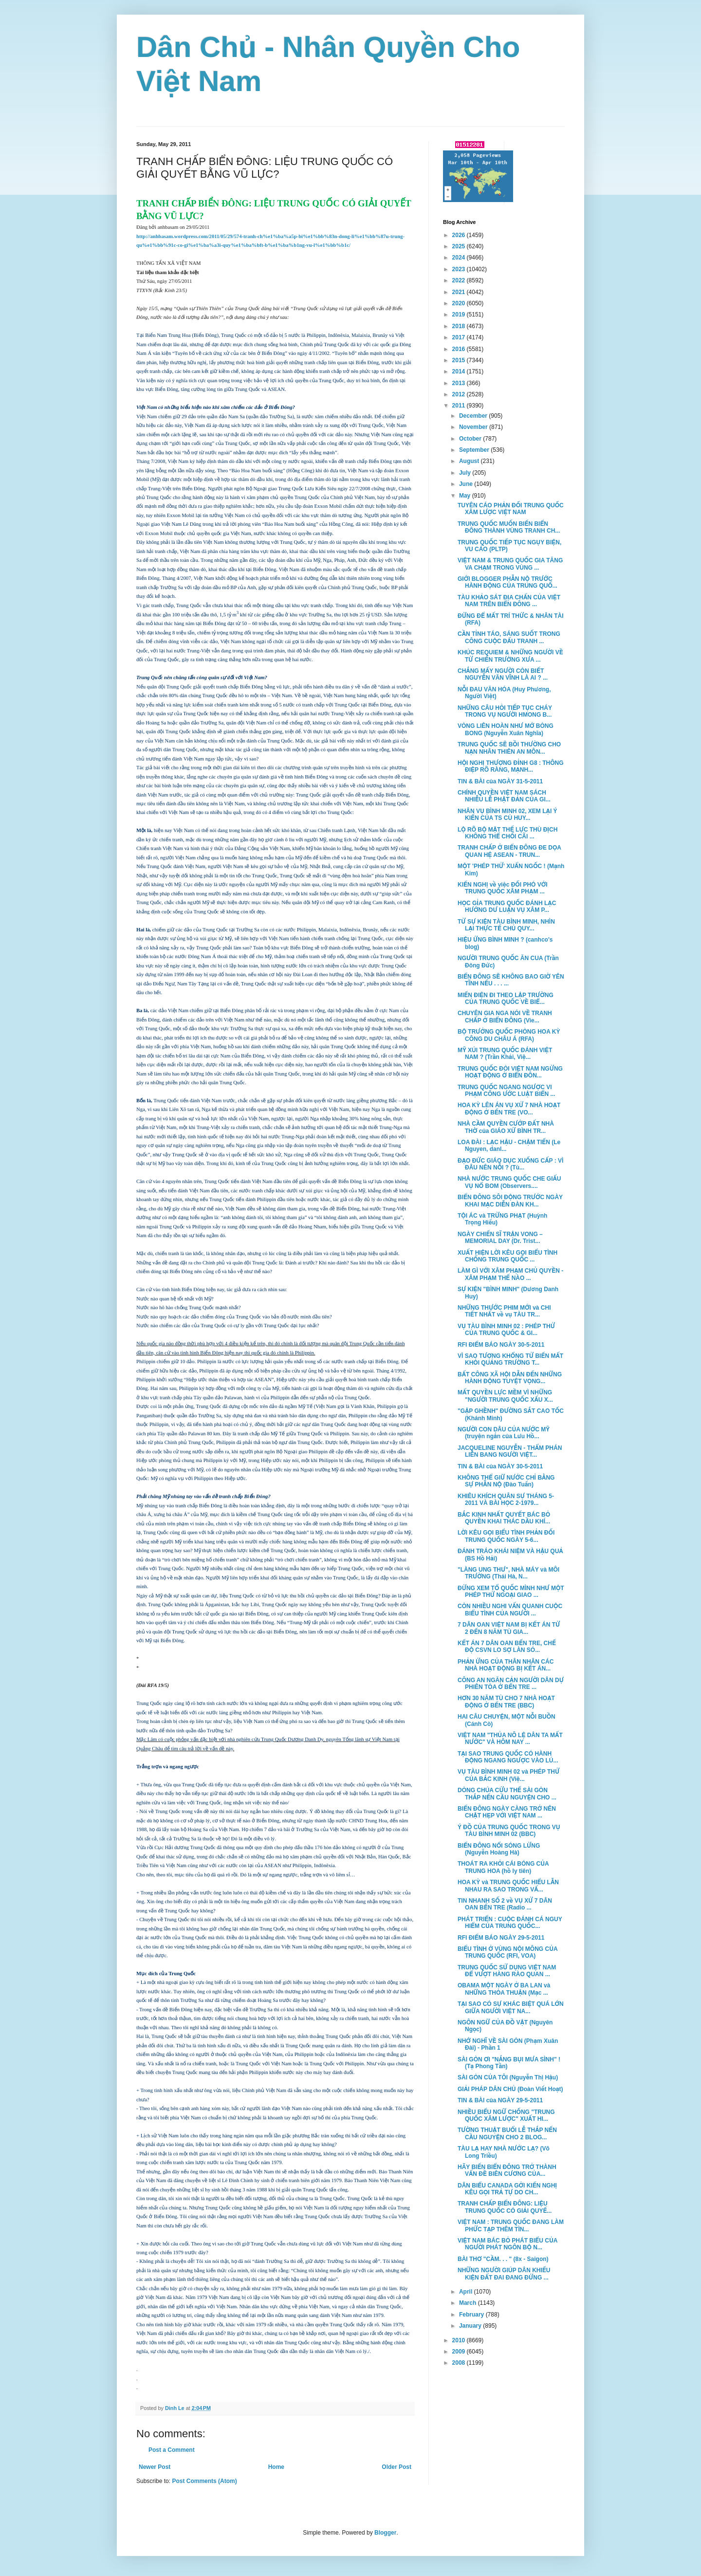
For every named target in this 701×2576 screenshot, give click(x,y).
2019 (459, 314)
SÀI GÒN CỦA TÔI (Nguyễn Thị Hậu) (508, 2077)
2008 (459, 2362)
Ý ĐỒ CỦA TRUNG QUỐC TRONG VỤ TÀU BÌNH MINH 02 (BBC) (509, 1830)
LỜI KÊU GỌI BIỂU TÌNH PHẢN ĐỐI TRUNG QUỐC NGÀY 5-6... (506, 1536)
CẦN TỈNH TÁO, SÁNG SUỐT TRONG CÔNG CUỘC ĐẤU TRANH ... (509, 637)
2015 (459, 360)
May (465, 495)
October (471, 438)
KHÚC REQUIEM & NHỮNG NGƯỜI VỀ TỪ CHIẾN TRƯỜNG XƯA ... (510, 656)
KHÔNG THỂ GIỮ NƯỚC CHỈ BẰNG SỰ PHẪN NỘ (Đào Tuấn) (506, 1481)
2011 (459, 405)
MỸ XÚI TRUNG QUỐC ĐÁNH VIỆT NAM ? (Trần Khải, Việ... (505, 1053)
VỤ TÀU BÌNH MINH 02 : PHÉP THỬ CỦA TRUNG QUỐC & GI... (506, 1329)
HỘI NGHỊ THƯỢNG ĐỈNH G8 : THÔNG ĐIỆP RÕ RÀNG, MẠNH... (511, 766)
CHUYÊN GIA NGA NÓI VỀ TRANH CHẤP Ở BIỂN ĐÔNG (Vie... (505, 1016)
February (472, 2314)
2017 (459, 337)
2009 (459, 2351)
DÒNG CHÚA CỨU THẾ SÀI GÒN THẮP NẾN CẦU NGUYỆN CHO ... (507, 1793)
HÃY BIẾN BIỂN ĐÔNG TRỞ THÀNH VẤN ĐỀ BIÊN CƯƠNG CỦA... (507, 2170)
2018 (459, 326)
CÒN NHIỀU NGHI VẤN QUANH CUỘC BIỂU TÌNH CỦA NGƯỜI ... (510, 1609)
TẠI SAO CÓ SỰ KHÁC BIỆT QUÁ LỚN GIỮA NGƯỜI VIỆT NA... (511, 2007)
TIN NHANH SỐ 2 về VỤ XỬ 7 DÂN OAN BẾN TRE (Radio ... (505, 1904)
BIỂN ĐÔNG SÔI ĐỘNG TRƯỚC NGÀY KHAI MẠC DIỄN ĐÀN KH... (510, 1200)
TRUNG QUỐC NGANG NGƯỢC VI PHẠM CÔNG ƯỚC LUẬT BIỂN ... (506, 1090)
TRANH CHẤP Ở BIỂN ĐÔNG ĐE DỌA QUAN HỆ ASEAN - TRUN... (509, 851)
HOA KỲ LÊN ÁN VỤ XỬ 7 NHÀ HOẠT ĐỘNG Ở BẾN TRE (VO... (509, 1108)
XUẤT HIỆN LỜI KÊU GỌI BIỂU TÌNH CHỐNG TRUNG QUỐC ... (507, 1256)
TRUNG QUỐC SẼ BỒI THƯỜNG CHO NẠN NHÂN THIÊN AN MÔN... (509, 748)
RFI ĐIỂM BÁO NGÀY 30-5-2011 (501, 1344)
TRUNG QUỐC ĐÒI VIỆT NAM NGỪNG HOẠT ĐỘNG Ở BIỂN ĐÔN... (510, 1072)
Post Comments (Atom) (204, 2481)
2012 (459, 394)
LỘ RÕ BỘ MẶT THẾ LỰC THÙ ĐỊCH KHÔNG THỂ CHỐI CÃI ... (507, 833)
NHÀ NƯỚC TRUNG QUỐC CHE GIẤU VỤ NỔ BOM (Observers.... (509, 1182)
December (474, 415)
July (465, 472)
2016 (459, 349)
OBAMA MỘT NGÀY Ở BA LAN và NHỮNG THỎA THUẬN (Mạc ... (504, 1989)
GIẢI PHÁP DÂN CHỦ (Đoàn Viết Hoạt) (510, 2089)
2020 (459, 303)
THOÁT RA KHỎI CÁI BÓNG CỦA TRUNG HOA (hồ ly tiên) (503, 1867)
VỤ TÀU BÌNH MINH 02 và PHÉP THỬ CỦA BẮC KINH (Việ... (508, 1775)
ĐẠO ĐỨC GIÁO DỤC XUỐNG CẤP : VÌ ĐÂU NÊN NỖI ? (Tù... (510, 1164)
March (468, 2302)
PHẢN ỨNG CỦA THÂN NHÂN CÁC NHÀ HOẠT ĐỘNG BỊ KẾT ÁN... (505, 1665)
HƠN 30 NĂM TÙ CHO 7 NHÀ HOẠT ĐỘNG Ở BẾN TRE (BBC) (506, 1701)
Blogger (385, 2532)
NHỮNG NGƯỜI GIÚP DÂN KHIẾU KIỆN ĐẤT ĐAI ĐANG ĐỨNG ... (504, 2273)
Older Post (396, 2467)
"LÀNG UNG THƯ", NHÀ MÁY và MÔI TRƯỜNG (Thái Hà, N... (508, 1573)
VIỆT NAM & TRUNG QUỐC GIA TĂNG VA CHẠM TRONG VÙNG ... (510, 564)
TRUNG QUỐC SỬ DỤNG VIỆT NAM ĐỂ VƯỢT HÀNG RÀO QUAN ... (507, 1971)
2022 (459, 280)
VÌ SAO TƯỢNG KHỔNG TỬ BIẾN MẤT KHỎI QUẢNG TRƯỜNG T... (510, 1359)
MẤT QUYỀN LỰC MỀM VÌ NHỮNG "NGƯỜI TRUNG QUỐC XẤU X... (505, 1396)
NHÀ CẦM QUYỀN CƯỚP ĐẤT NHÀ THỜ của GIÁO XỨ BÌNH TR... (506, 1127)
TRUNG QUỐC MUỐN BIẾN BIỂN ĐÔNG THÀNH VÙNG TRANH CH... (509, 527)
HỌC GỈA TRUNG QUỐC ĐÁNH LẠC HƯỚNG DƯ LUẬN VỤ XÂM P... (507, 906)
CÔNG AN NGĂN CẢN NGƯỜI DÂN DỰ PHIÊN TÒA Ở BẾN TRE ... (511, 1683)
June (466, 484)
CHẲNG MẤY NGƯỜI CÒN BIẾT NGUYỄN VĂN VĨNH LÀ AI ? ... (503, 674)
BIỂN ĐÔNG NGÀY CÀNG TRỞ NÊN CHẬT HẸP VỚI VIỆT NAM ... (507, 1812)
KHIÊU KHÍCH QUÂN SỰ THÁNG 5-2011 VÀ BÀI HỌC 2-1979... (506, 1499)
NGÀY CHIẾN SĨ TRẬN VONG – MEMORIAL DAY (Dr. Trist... (500, 1237)
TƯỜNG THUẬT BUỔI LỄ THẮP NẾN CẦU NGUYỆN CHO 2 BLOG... (507, 2133)
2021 (459, 292)
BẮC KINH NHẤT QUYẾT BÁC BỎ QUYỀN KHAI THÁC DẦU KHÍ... (504, 1518)
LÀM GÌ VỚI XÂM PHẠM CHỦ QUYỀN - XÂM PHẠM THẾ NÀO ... (510, 1274)
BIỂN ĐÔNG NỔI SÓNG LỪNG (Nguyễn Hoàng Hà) (499, 1849)
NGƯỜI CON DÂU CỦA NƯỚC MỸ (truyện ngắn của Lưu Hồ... (504, 1433)
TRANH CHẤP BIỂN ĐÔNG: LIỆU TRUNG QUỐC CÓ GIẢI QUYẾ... (505, 2207)
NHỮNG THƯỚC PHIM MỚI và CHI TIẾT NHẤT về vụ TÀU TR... (504, 1311)
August (470, 461)
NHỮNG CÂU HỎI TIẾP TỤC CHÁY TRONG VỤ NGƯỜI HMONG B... (505, 711)
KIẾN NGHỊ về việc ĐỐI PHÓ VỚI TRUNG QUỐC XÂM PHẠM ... (503, 888)
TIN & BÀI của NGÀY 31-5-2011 (500, 781)
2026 (459, 235)
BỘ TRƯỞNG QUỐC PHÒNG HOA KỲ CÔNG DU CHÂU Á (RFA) (509, 1035)
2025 (459, 246)
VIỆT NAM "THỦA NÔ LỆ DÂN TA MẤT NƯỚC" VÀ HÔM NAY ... (510, 1738)
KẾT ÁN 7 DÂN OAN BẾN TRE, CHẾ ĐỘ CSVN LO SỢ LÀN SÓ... (507, 1646)
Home (276, 2467)
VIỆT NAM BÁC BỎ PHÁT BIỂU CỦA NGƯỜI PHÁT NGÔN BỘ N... (507, 2244)
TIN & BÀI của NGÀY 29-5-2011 (500, 2100)
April (466, 2291)
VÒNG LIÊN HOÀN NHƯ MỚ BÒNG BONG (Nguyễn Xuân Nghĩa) (505, 729)
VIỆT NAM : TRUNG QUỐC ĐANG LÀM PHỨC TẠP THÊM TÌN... (511, 2225)
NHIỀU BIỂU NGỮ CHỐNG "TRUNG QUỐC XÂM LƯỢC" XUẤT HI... (506, 2115)
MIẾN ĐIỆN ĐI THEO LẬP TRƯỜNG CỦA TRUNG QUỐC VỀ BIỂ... (505, 998)
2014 (459, 371)
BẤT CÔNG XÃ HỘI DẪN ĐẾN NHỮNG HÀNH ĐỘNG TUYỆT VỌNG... (510, 1378)
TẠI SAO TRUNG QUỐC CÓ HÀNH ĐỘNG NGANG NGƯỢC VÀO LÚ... (508, 1757)
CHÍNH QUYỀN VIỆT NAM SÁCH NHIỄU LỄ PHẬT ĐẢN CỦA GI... (504, 796)
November (474, 427)
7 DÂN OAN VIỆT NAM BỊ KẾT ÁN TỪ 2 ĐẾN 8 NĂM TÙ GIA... (509, 1628)
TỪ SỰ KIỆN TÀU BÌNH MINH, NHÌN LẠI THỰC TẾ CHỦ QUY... (506, 925)
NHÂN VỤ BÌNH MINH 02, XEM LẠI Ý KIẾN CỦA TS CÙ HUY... (507, 814)
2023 (459, 269)
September (475, 449)
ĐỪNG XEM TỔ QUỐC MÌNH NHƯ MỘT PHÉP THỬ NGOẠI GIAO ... (511, 1591)
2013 (459, 383)
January (471, 2325)
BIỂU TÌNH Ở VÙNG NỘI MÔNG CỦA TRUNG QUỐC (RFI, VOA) (507, 1952)
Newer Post (154, 2467)
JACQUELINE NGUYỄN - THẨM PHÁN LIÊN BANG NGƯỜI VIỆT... (510, 1451)
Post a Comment (171, 2449)
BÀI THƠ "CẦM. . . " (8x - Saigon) (503, 2259)
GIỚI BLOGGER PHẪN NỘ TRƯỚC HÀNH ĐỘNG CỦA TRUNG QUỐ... (507, 582)
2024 (459, 257)
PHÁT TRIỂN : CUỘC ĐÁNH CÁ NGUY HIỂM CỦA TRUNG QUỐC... (510, 1922)
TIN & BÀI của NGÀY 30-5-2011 (500, 1466)
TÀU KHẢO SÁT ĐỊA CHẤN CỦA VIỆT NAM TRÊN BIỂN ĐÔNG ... (509, 601)
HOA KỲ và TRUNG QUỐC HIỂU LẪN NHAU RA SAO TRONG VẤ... (508, 1885)
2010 (459, 2340)
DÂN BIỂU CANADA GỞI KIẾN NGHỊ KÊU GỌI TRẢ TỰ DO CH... (507, 2189)
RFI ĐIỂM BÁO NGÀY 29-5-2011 (501, 1937)
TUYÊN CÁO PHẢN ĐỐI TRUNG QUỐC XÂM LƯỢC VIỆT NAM (511, 509)
